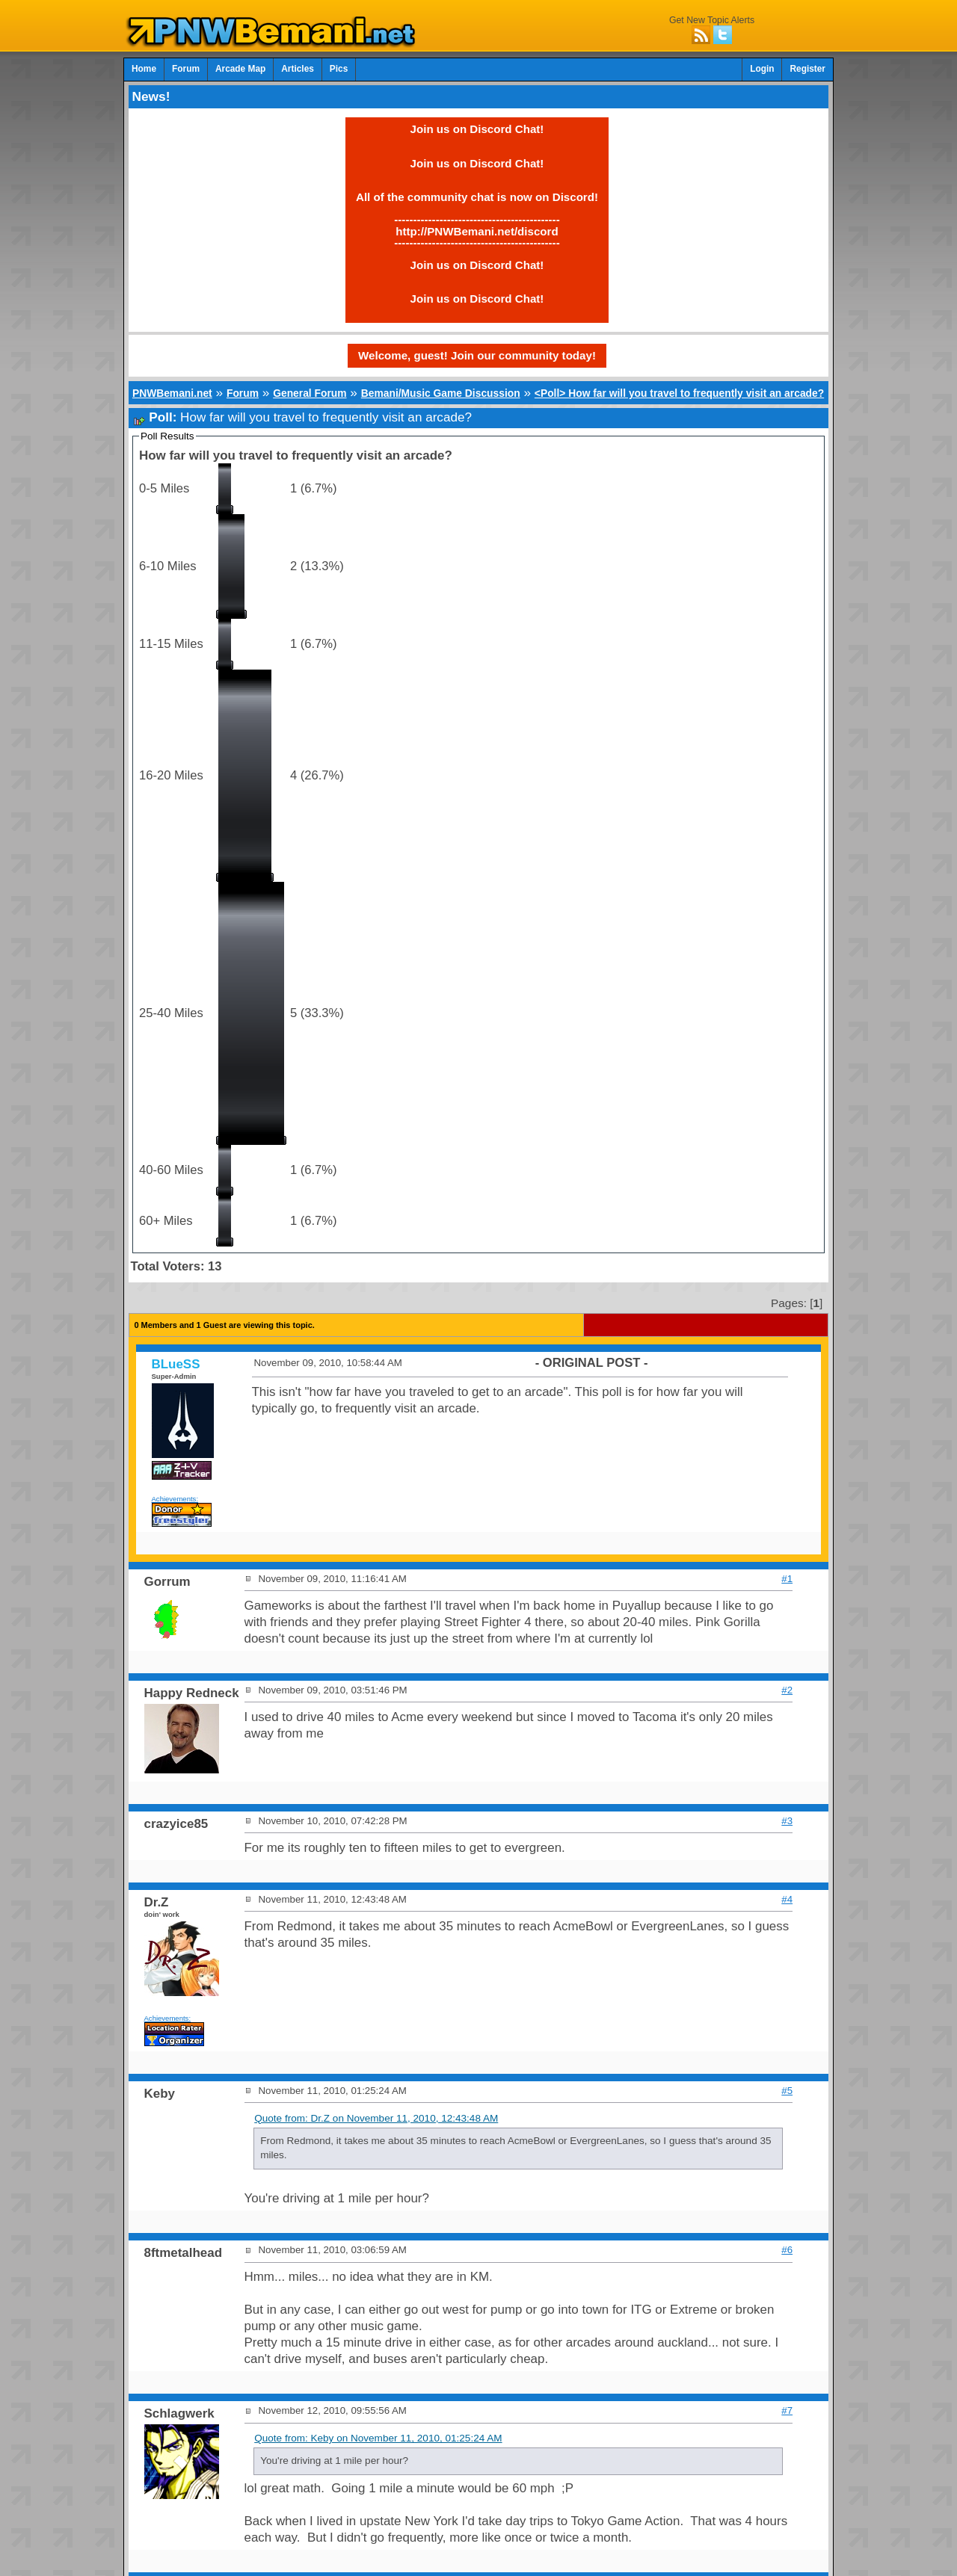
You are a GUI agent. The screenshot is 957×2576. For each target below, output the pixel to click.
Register (807, 69)
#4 (787, 1899)
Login (762, 69)
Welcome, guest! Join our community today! (477, 355)
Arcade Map (240, 69)
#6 (787, 2249)
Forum (186, 69)
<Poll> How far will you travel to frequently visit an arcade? (679, 393)
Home (144, 69)
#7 (787, 2410)
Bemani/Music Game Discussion (440, 393)
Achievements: (175, 1499)
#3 (787, 1820)
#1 (787, 1578)
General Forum (309, 393)
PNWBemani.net (172, 393)
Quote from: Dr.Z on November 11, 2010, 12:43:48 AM (376, 2118)
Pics (339, 69)
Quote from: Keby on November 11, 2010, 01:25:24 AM (378, 2438)
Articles (297, 69)
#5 (787, 2090)
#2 (787, 1690)
